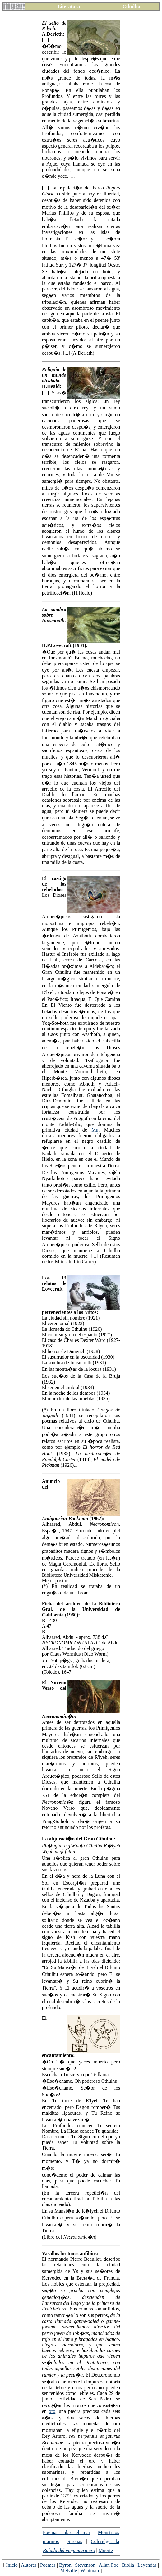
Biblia (128, 2565)
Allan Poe (108, 2565)
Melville (68, 2570)
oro (52, 2411)
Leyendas (146, 2565)
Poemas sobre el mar (66, 2532)
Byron (65, 2565)
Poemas (48, 2565)
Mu (94, 1130)
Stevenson (85, 2565)
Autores (29, 2565)
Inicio (11, 2565)
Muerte (106, 2550)
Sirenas (74, 2541)
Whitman (90, 2570)
